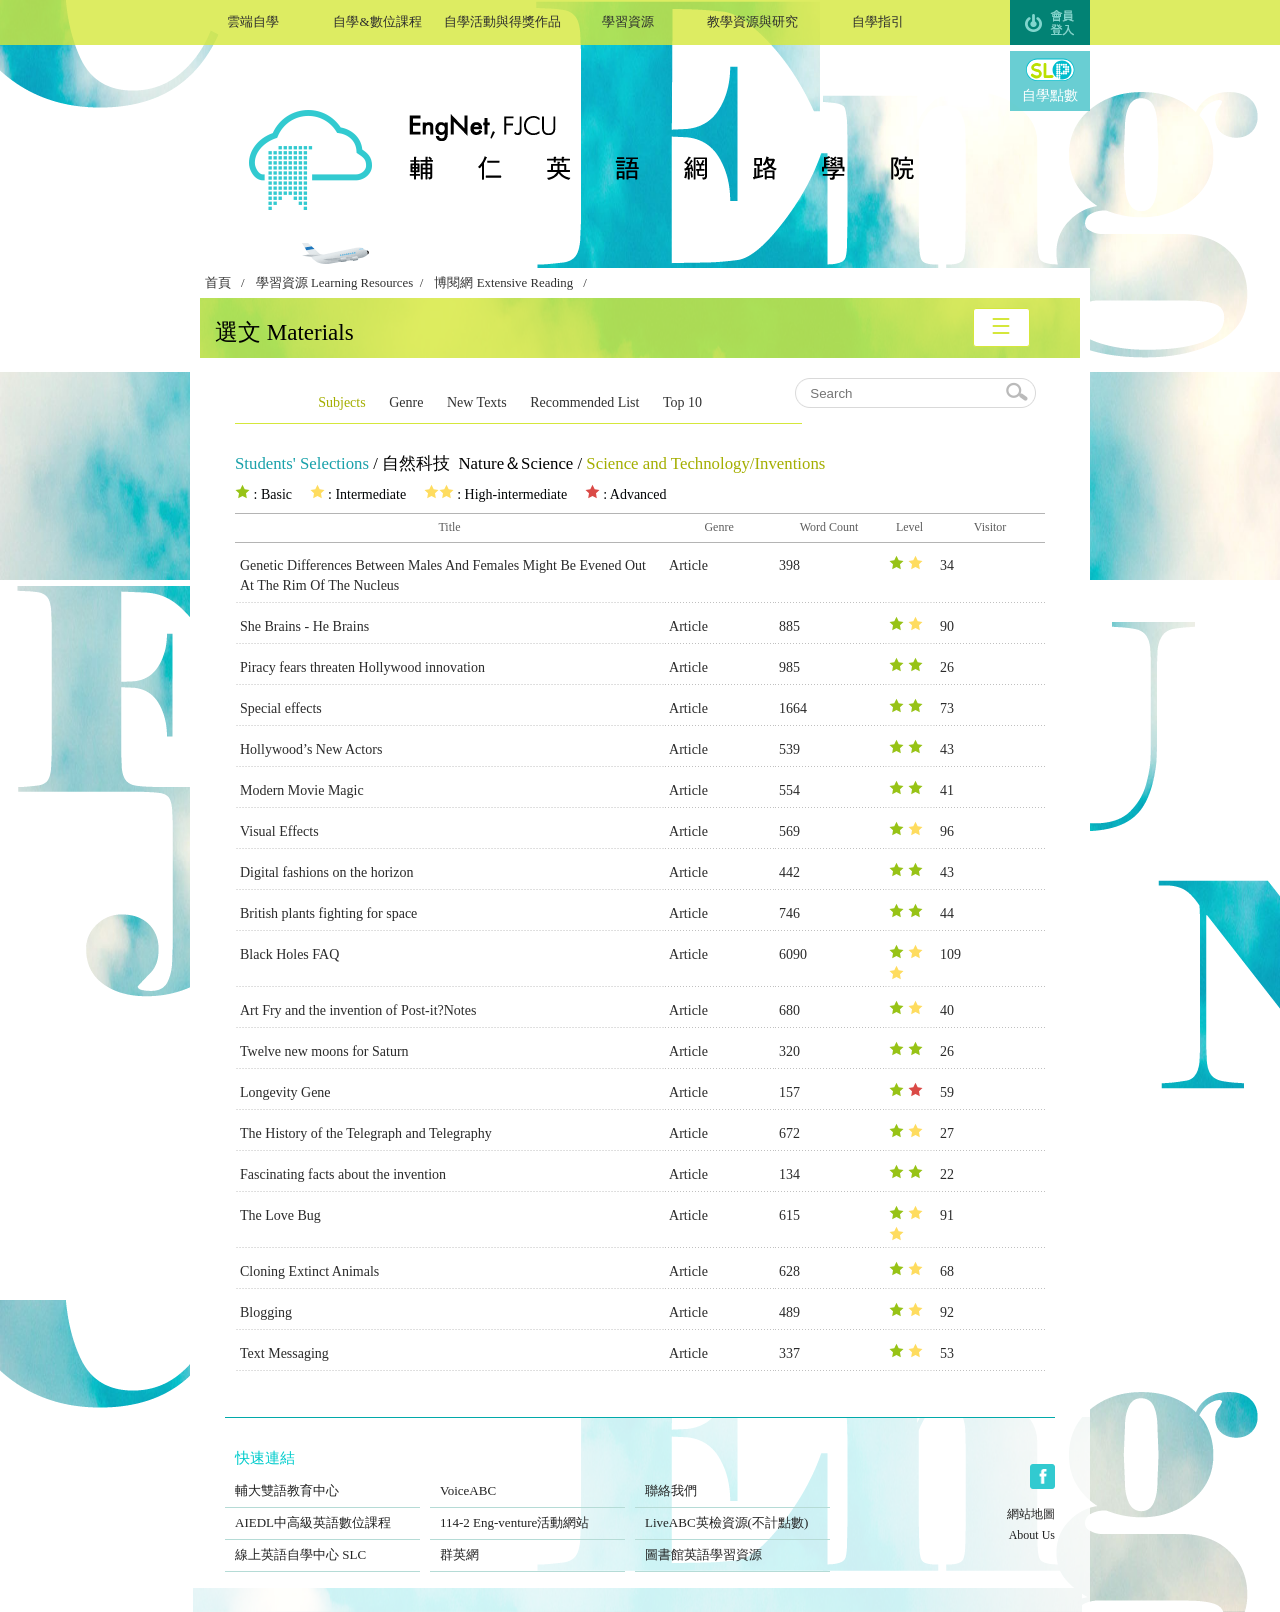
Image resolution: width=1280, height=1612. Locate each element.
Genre (406, 402)
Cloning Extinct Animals (309, 1271)
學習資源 (627, 19)
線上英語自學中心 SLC (322, 1542)
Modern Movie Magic (302, 790)
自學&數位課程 (377, 19)
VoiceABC (527, 1478)
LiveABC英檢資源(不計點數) (732, 1510)
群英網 (527, 1542)
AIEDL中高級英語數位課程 (322, 1510)
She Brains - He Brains (304, 626)
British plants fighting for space (328, 913)
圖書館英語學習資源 (732, 1542)
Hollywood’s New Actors (311, 749)
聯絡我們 (732, 1478)
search (1018, 393)
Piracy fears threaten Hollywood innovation (362, 667)
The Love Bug (280, 1215)
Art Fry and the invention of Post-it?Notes (358, 1010)
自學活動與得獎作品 (502, 19)
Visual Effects (279, 831)
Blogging (266, 1312)
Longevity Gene (285, 1092)
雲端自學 (252, 19)
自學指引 (877, 19)
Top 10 (682, 402)
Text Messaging (284, 1353)
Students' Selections (302, 463)
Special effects (281, 708)
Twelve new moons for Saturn (324, 1051)
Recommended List (584, 402)
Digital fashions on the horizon (326, 872)
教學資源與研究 (752, 19)
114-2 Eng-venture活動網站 (527, 1510)
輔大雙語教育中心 (322, 1478)
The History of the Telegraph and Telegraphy (366, 1133)
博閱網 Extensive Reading (503, 283)
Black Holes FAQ (289, 954)
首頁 (218, 283)
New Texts (477, 402)
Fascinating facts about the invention (343, 1174)
